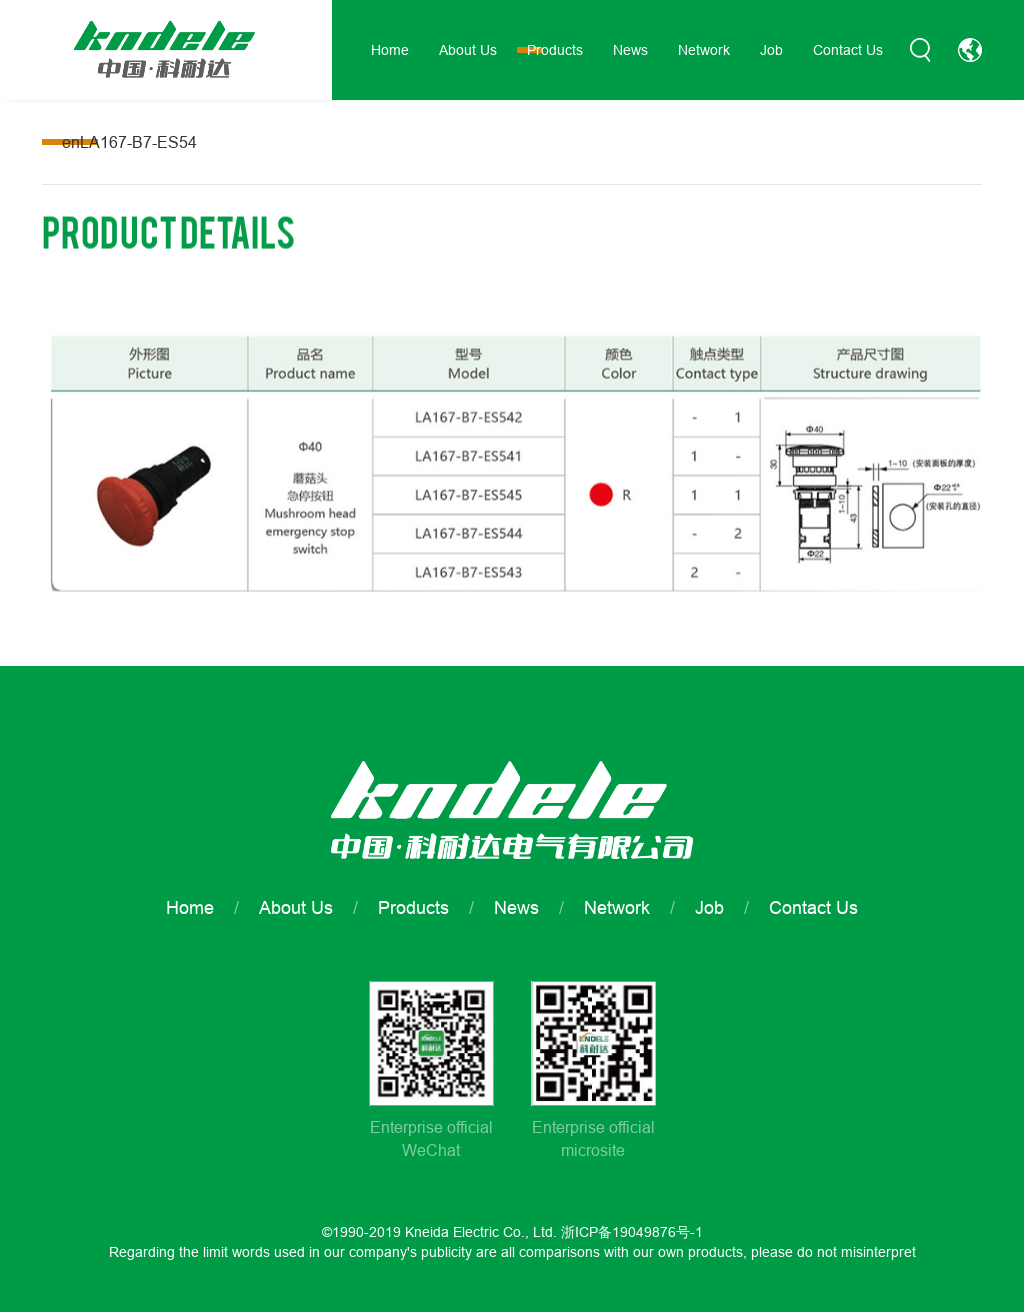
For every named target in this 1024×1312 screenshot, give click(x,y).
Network (704, 50)
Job (771, 50)
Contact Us (848, 50)
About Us (468, 50)
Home (390, 50)
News (630, 50)
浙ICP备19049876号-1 (632, 1232)
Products (555, 50)
